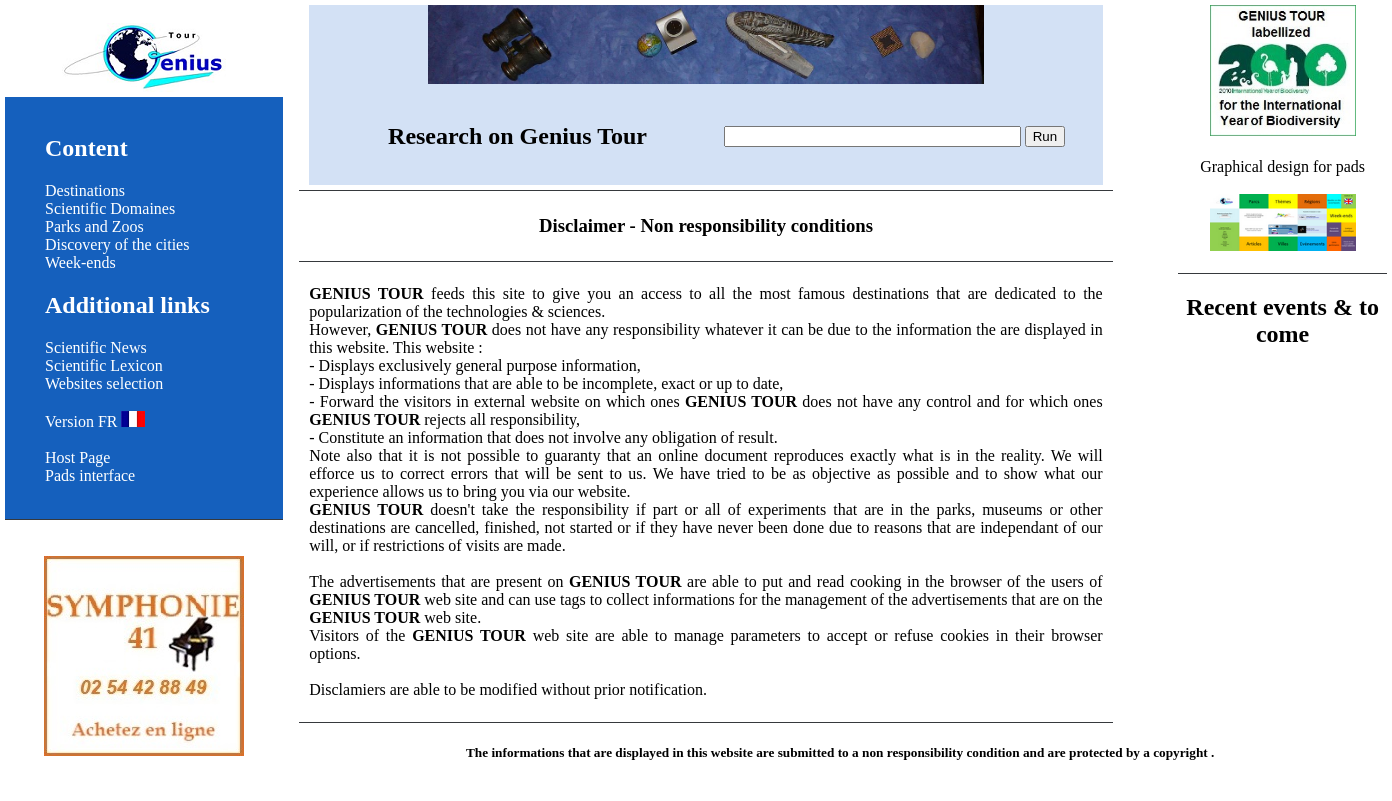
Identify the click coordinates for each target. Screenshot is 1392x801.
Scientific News (96, 347)
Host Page (77, 457)
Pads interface (90, 475)
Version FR (95, 421)
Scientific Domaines (110, 208)
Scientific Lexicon (104, 365)
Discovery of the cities (117, 244)
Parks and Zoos (94, 226)
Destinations (85, 190)
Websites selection (104, 383)
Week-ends (80, 262)
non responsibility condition (941, 752)
